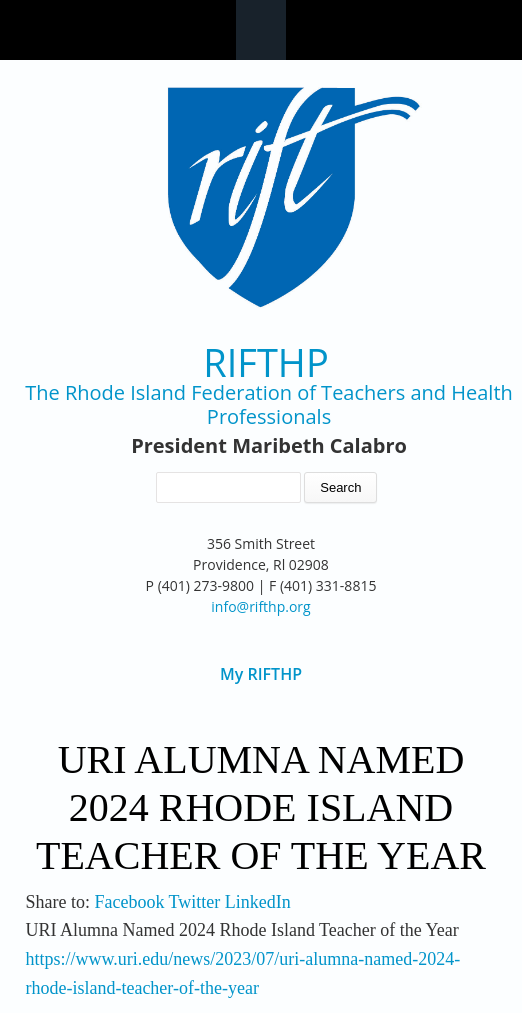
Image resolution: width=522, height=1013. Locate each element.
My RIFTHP (261, 674)
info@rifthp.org (260, 606)
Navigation (261, 30)
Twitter (195, 902)
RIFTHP (266, 362)
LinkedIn (258, 902)
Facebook (129, 902)
